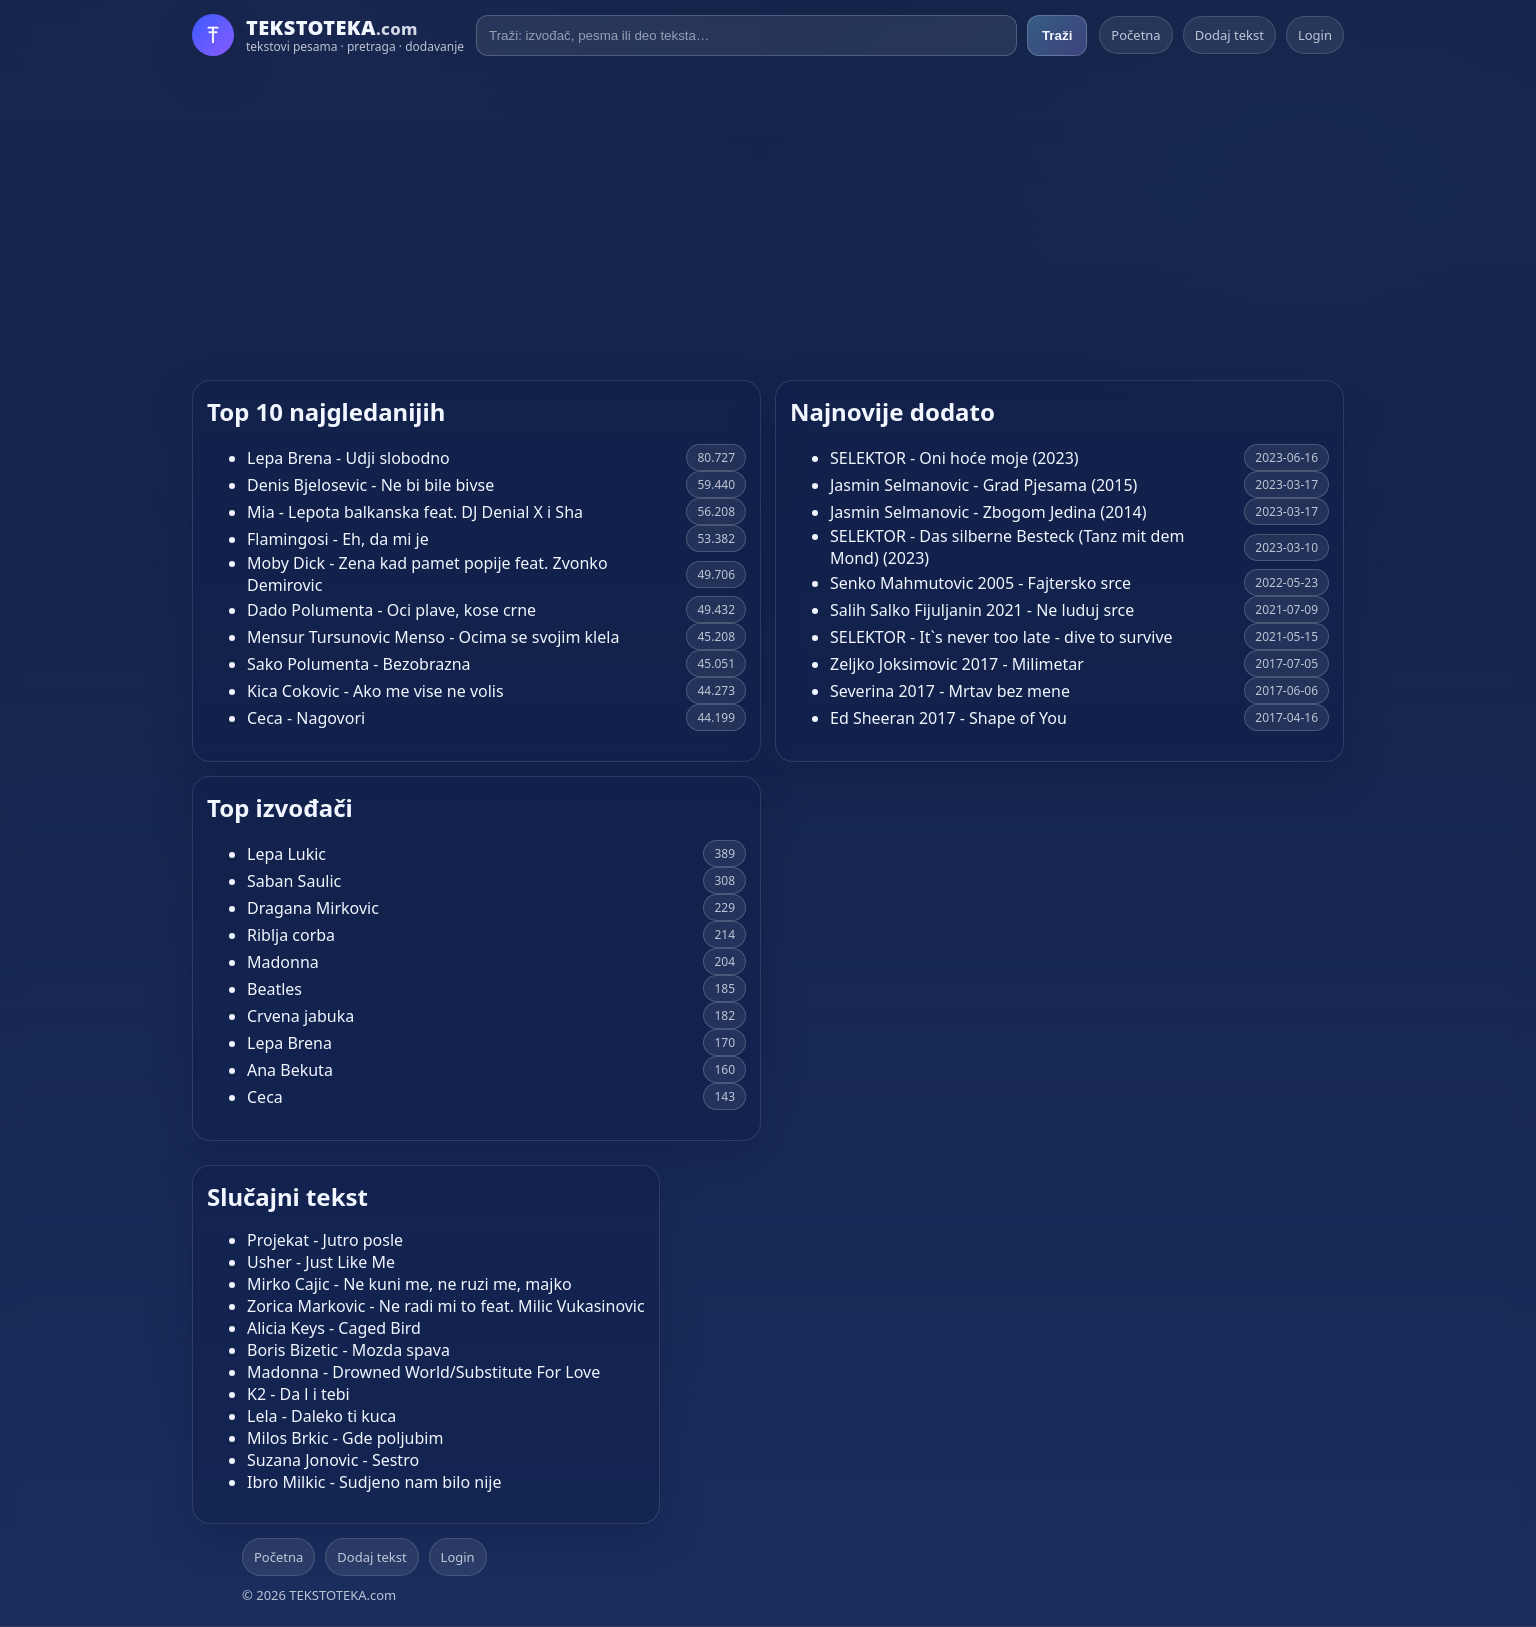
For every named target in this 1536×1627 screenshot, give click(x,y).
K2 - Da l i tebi (298, 1394)
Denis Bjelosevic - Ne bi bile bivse (370, 485)
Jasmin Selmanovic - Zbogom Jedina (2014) (988, 512)
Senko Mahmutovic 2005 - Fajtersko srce (980, 583)
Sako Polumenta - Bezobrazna (359, 664)
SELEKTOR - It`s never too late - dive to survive (1001, 637)
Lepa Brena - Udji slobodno (348, 458)
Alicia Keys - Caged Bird (334, 1328)
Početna (1135, 35)
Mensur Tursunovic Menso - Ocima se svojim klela (433, 637)
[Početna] (328, 35)
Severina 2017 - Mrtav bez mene (950, 691)
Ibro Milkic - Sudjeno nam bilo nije (374, 1482)
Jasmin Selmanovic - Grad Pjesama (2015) (983, 485)
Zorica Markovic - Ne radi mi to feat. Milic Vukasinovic (446, 1306)
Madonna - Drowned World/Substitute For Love (423, 1372)
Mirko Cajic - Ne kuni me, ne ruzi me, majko (409, 1284)
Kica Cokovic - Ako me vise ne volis (375, 691)
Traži (1057, 35)
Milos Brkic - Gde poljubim (345, 1438)
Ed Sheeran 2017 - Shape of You (948, 718)
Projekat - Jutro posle (325, 1240)
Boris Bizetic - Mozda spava (348, 1350)
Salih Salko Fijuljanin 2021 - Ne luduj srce (982, 610)
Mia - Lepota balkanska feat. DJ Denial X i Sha (415, 512)
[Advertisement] (768, 218)
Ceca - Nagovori (306, 718)
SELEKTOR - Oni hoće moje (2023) (954, 458)
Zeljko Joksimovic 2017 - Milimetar (957, 664)
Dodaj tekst (1229, 35)
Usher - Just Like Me (321, 1262)
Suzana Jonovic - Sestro (333, 1460)
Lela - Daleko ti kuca (321, 1416)
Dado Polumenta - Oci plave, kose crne (391, 610)
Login (1315, 35)
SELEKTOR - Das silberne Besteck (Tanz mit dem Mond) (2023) (1007, 547)
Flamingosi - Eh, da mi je (338, 539)
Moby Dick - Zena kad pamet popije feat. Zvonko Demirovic (427, 574)
